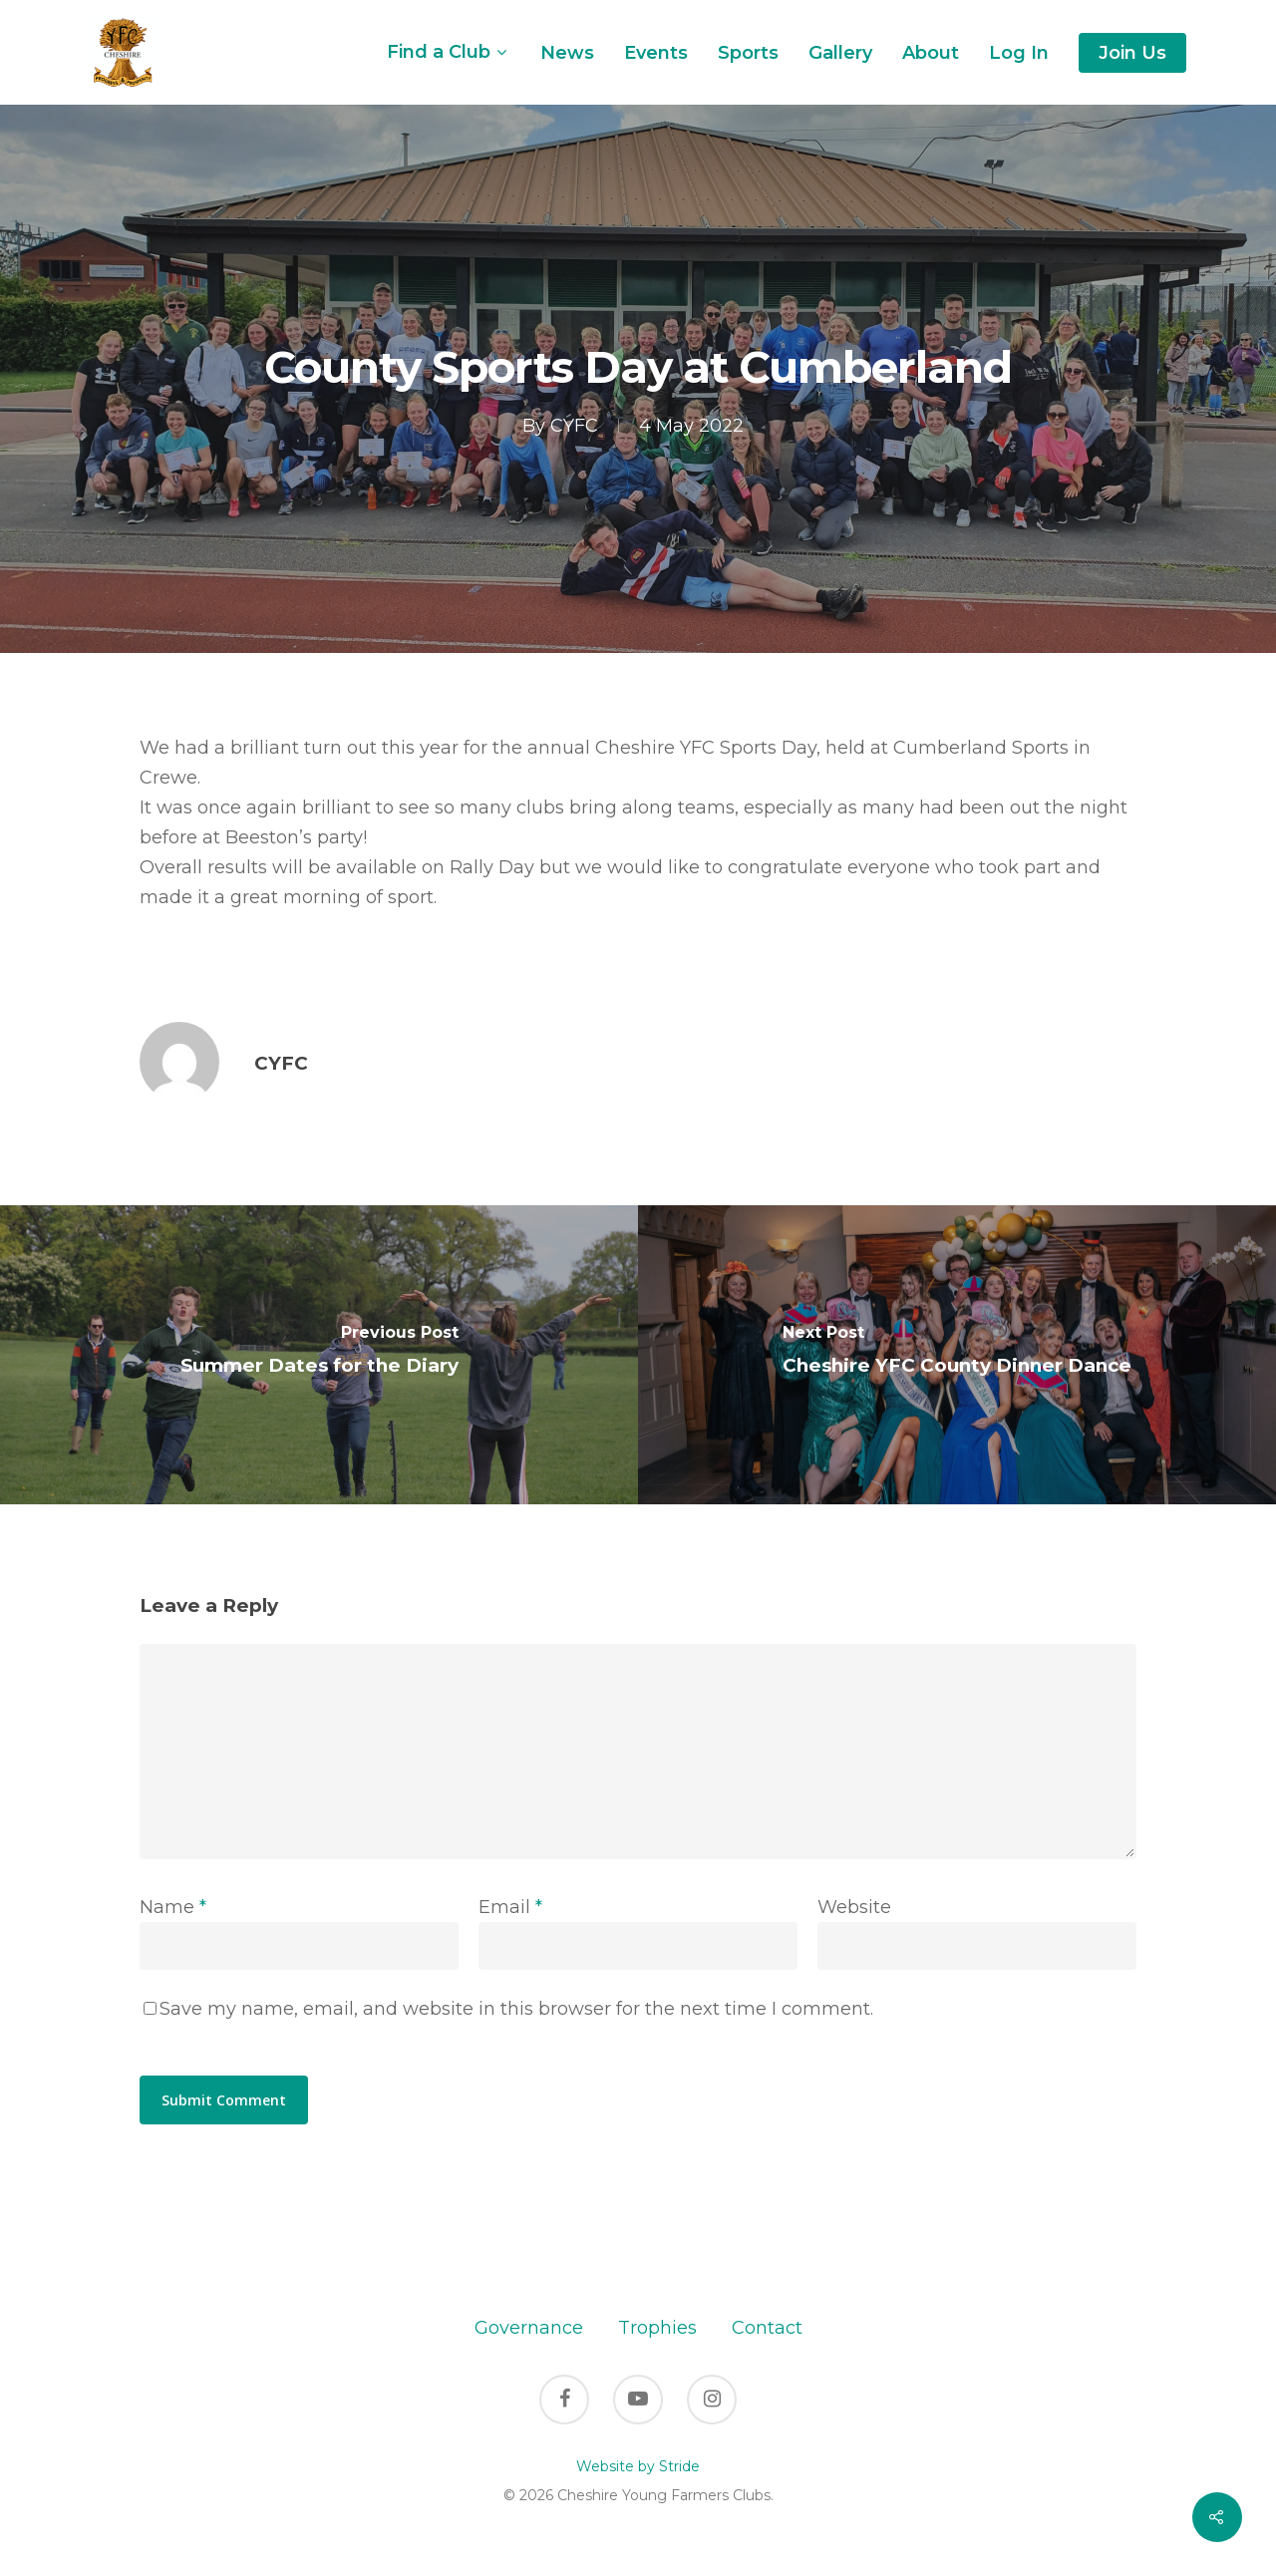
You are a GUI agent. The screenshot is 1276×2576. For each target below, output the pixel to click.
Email (510, 1907)
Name (173, 1907)
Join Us (1132, 53)
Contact (767, 2328)
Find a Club (446, 52)
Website (854, 1907)
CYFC (574, 426)
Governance (529, 2328)
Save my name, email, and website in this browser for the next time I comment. (516, 2009)
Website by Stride (638, 2466)
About (930, 53)
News (567, 53)
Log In (1019, 53)
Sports (748, 53)
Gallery (840, 53)
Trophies (657, 2328)
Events (656, 53)
